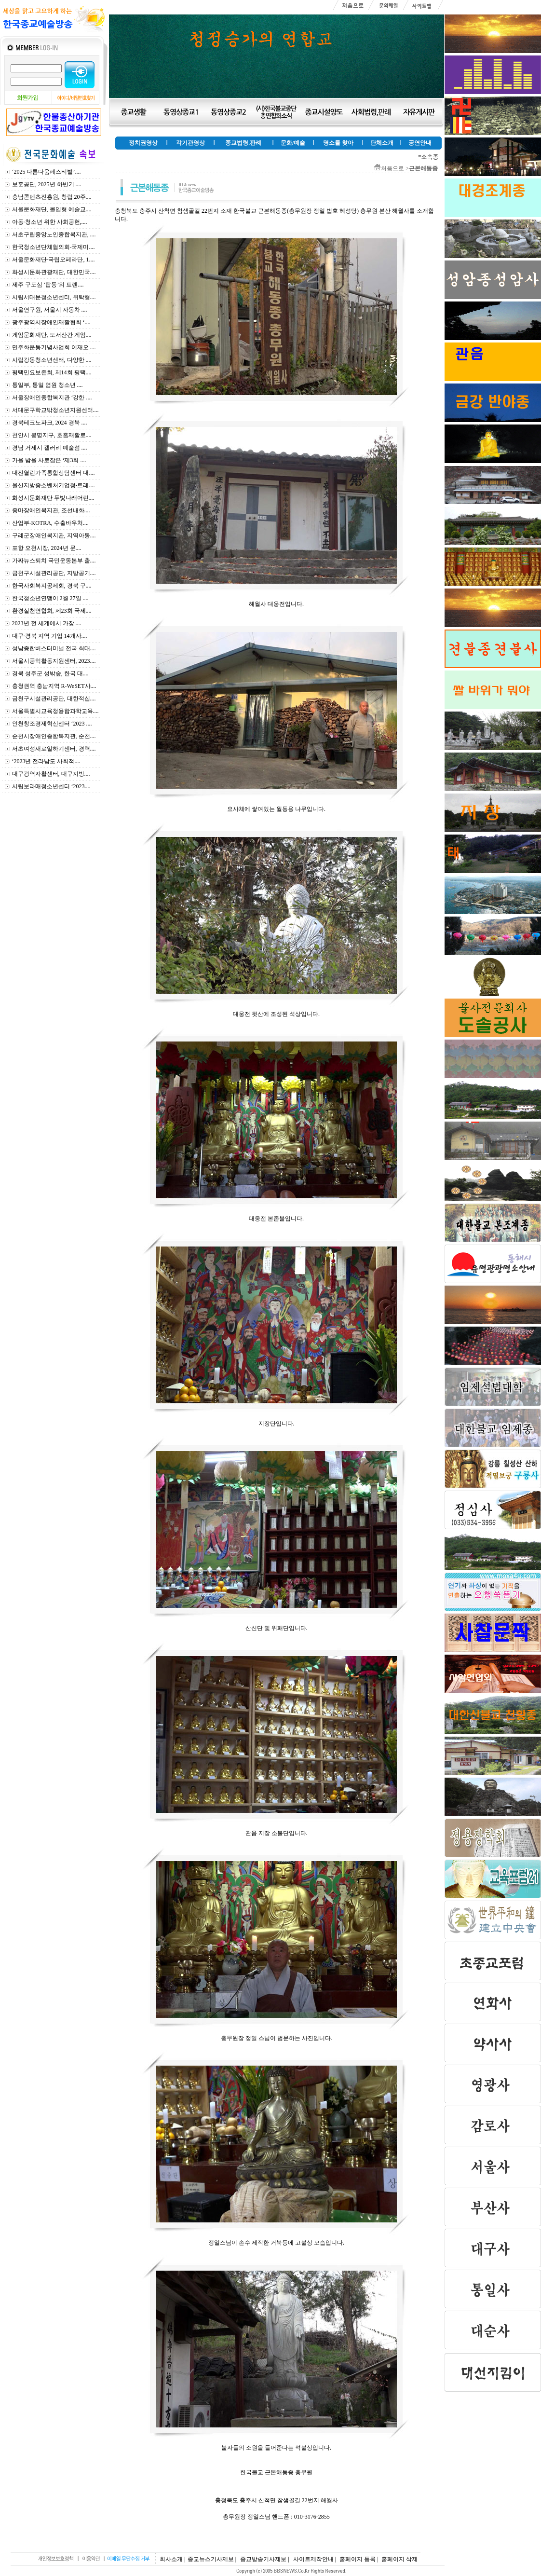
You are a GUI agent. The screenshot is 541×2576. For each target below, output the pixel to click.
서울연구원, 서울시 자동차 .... (49, 309)
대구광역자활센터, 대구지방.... (51, 773)
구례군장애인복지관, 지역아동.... (54, 535)
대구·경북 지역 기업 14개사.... (49, 635)
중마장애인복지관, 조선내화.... (51, 510)
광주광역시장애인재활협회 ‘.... (51, 322)
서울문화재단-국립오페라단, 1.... (53, 259)
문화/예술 (293, 142)
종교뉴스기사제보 (211, 2559)
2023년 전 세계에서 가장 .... (46, 623)
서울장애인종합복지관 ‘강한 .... (52, 397)
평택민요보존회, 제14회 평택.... (52, 372)
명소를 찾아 (338, 142)
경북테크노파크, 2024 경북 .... (49, 422)
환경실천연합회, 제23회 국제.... (52, 610)
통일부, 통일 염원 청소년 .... (47, 385)
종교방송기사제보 (263, 2559)
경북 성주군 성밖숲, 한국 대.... (50, 673)
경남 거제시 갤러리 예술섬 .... (49, 447)
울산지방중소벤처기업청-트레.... (53, 485)
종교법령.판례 (243, 142)
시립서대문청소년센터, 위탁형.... (54, 297)
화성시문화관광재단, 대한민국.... (54, 272)
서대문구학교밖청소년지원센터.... (55, 410)
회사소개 (171, 2559)
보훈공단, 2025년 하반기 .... (46, 184)
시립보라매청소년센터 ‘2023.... (51, 786)
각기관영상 (190, 142)
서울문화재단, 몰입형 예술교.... (52, 209)
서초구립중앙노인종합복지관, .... (54, 234)
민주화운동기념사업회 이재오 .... (54, 347)
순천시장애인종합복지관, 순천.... (54, 736)
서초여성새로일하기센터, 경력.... (54, 748)
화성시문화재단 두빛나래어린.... (53, 497)
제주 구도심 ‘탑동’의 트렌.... (48, 284)
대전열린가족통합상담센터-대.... (53, 472)
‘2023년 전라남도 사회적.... (46, 761)
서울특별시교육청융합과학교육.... (55, 711)
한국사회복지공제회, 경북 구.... (52, 585)
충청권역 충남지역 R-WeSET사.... (54, 686)
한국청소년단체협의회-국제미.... (53, 247)
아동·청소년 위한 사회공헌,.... (49, 222)
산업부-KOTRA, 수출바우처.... (50, 523)
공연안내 (420, 142)
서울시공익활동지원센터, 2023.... (54, 661)
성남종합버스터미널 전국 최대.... (54, 648)
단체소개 (381, 142)
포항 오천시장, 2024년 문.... (46, 548)
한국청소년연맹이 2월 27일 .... (50, 598)
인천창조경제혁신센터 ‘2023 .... (52, 723)
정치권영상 (143, 142)
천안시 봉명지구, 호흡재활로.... (52, 435)
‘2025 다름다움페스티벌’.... (46, 171)
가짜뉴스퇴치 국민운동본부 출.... (54, 560)
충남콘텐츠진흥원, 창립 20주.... (52, 196)
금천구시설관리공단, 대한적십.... (54, 698)
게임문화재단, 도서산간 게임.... (52, 334)
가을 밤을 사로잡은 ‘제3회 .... (49, 460)
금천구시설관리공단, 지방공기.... (54, 573)
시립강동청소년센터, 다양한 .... (52, 359)
